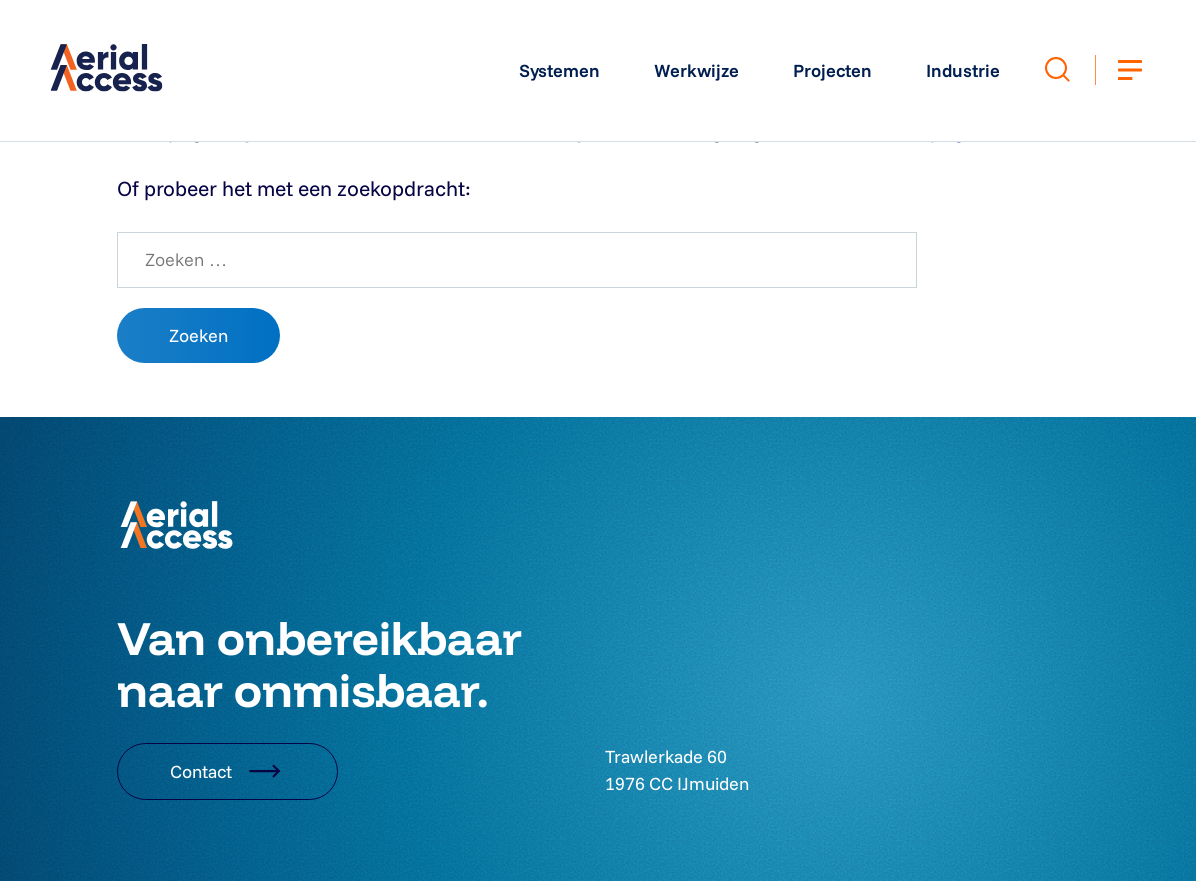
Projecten (832, 70)
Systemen (559, 70)
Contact (228, 771)
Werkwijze (696, 70)
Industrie (963, 70)
